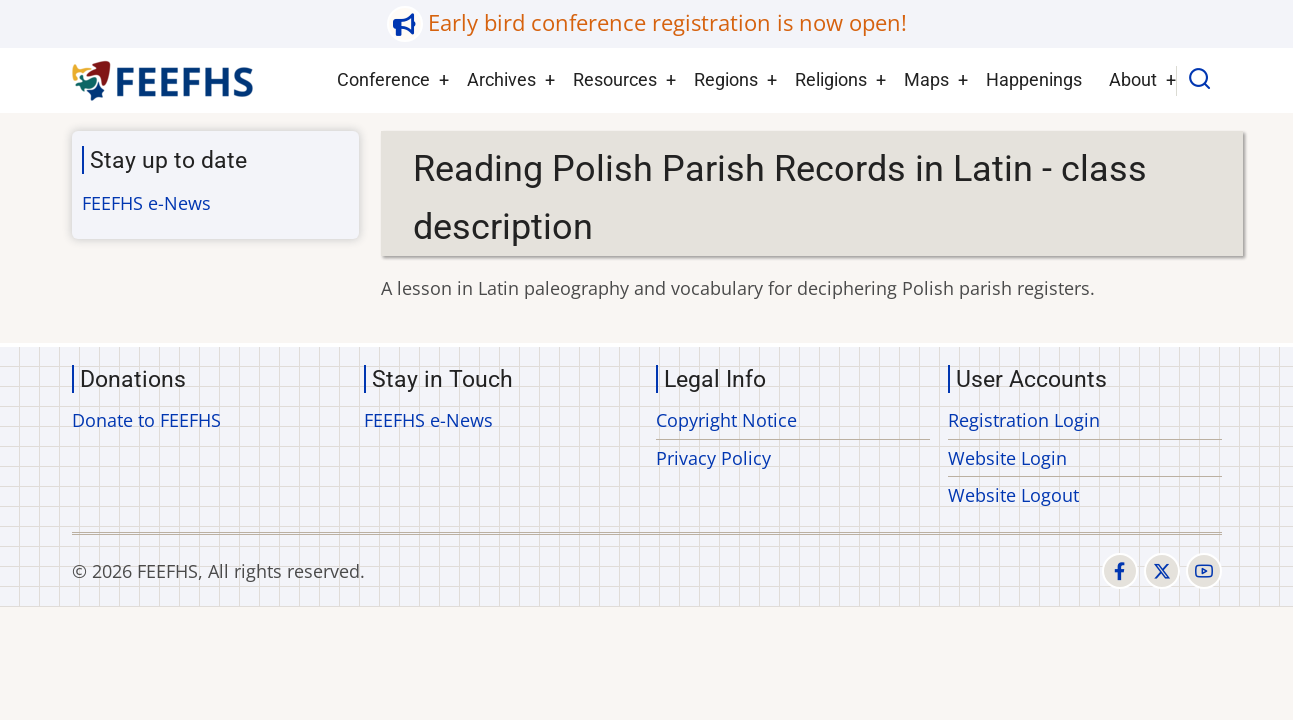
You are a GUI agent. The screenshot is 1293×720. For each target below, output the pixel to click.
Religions (831, 79)
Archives (501, 79)
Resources (615, 79)
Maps (926, 79)
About (1133, 79)
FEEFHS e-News (146, 203)
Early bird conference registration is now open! (667, 22)
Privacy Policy (713, 458)
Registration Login (1024, 420)
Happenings (1034, 79)
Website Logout (1013, 495)
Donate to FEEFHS (146, 420)
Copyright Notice (726, 420)
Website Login (1007, 458)
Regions (726, 79)
